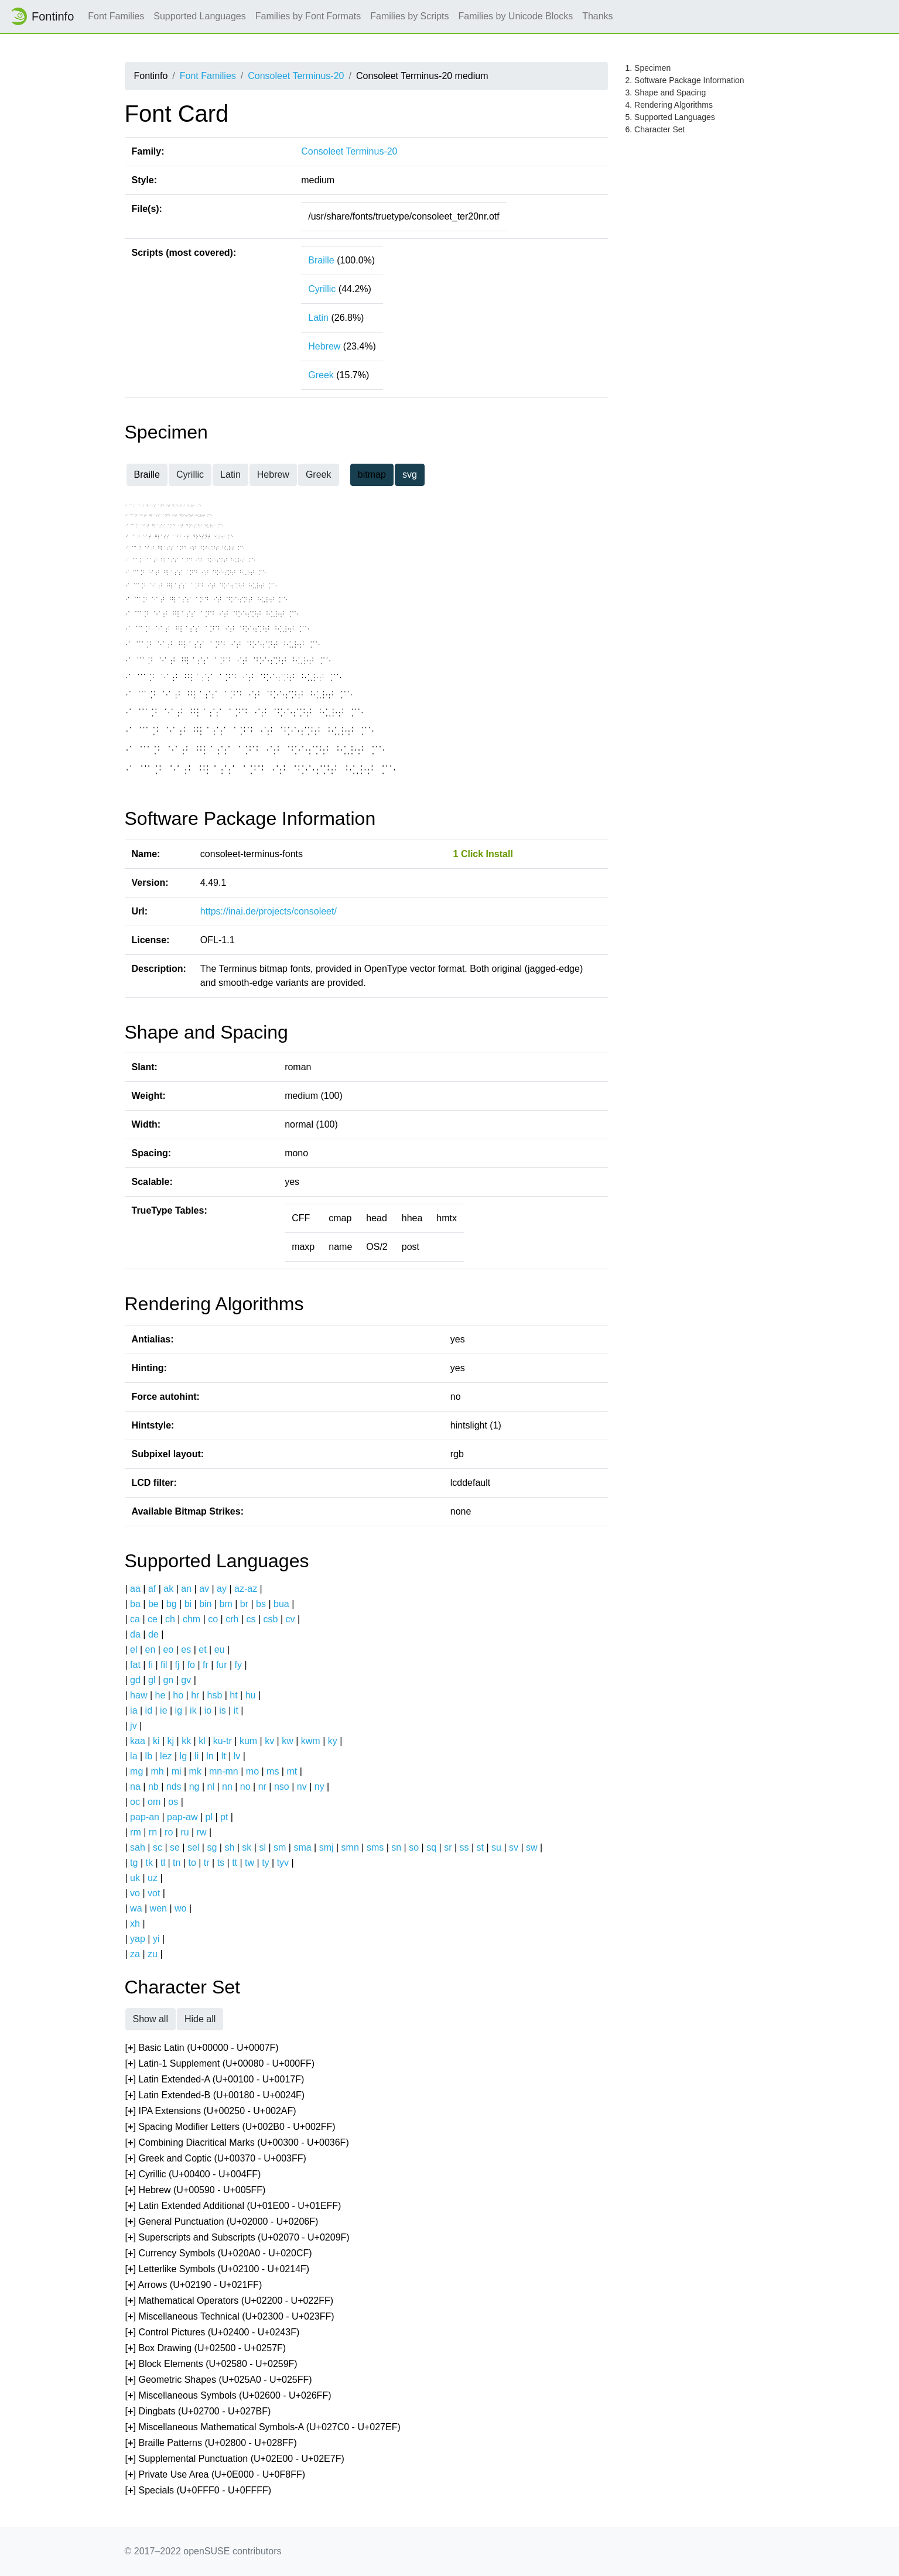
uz (153, 1878)
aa (135, 1589)
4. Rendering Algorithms (669, 104)
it (236, 1710)
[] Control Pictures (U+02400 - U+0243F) (212, 2333)
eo (168, 1649)
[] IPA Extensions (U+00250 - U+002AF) (210, 2111)
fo (191, 1665)
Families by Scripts (409, 16)
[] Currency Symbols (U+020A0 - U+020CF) (218, 2254)
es (186, 1649)
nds (174, 1786)
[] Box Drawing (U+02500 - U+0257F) (205, 2349)
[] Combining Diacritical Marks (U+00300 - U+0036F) (237, 2143)
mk (195, 1771)
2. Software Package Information (684, 80)
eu (219, 1649)
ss (464, 1847)
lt (223, 1756)
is (222, 1710)
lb (148, 1756)
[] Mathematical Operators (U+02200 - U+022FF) (229, 2301)
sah (137, 1847)
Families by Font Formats (308, 16)
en (150, 1649)
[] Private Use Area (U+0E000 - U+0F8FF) (215, 2475)
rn (153, 1832)
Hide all (200, 2019)
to (192, 1863)
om (154, 1802)
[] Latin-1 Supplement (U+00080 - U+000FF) (220, 2064)
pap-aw (182, 1817)
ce (153, 1619)
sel (193, 1847)
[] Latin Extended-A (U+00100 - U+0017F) (215, 2080)
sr (448, 1847)
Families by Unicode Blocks (516, 16)
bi (188, 1604)
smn (350, 1847)
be (153, 1604)
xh (135, 1923)
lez (166, 1756)
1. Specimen (648, 68)
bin (205, 1604)
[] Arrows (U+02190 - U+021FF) (193, 2285)
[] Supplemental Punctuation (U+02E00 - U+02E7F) (234, 2459)
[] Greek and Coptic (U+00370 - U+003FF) (215, 2159)
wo (180, 1908)
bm (226, 1604)
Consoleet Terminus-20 (296, 76)
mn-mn (223, 1771)
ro (169, 1832)
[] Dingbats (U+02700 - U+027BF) (198, 2412)
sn (396, 1847)
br (244, 1604)
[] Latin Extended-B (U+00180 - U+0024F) (215, 2096)
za (135, 1954)
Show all (150, 2019)
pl (209, 1817)
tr (207, 1863)
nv (302, 1786)
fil (164, 1665)
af (152, 1589)
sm (280, 1847)
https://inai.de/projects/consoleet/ (268, 911)
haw (138, 1695)
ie (163, 1710)
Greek (321, 375)
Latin (318, 318)
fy (238, 1665)
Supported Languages (199, 16)
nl (210, 1786)
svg (409, 474)
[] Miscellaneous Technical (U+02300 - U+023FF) (229, 2317)
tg (134, 1863)
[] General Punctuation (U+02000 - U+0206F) (222, 2222)
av (204, 1589)
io (207, 1710)
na (135, 1786)
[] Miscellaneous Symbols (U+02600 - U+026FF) (228, 2396)
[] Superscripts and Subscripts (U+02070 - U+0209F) (237, 2238)
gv (186, 1680)
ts (220, 1863)
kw (287, 1741)
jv (133, 1726)
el (133, 1649)
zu (153, 1954)
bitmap (372, 474)
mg (136, 1771)
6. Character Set (655, 129)
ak (168, 1589)
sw (532, 1847)
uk (135, 1878)
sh (229, 1847)
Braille (321, 260)
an (186, 1589)
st (480, 1847)
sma (302, 1847)
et (202, 1649)
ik (193, 1710)
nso (281, 1786)
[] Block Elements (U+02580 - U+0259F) (211, 2364)
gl (151, 1680)
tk (149, 1863)
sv (513, 1847)
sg (212, 1847)
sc (157, 1847)
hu (250, 1695)
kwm (310, 1741)
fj (177, 1665)
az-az (245, 1589)
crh (231, 1619)
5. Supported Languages (670, 117)
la (133, 1756)
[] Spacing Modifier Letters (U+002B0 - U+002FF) (230, 2127)
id (148, 1710)
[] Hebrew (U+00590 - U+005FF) (195, 2190)
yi (156, 1939)
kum (248, 1741)
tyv (283, 1863)
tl (162, 1863)
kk (186, 1741)
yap (137, 1939)
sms (375, 1847)
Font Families (116, 16)
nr (262, 1786)
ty (265, 1863)
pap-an (144, 1817)
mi (177, 1771)
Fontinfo (41, 16)
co (213, 1619)
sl (262, 1847)
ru (184, 1832)
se (175, 1847)
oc (135, 1802)
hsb (214, 1695)
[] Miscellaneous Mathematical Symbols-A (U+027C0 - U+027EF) (263, 2428)
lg (183, 1756)
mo (252, 1771)
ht (233, 1695)
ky (332, 1741)
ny (319, 1786)
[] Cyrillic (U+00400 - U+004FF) (193, 2175)
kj (171, 1741)
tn (176, 1863)
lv (237, 1756)
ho (178, 1695)
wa (136, 1908)
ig (178, 1710)
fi (150, 1665)
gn (168, 1680)
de (153, 1634)
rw (202, 1832)
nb (153, 1786)
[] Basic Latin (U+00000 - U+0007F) (202, 2048)
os (173, 1802)
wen (158, 1908)
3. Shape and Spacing (665, 92)
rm (135, 1832)
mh (157, 1771)
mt (291, 1771)
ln (209, 1756)
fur (221, 1665)
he (160, 1695)
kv (269, 1741)
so (414, 1847)
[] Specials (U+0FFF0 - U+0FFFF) (198, 2491)
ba (135, 1604)
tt (234, 1863)
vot (154, 1893)
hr (195, 1695)
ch (170, 1619)
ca (135, 1619)
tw (249, 1863)
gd (135, 1680)
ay (222, 1589)
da (135, 1634)
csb (271, 1619)
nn (227, 1786)
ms (272, 1771)
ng (194, 1786)
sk (246, 1847)
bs (261, 1604)
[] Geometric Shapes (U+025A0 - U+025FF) (218, 2380)
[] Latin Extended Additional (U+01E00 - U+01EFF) (233, 2206)
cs (250, 1619)
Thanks (597, 16)
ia (133, 1710)
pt (224, 1817)
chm (191, 1619)
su (496, 1847)
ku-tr (222, 1741)
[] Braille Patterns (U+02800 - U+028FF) (211, 2443)
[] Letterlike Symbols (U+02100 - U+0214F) (217, 2269)
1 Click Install (483, 854)
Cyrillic (322, 289)
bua (281, 1604)
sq (431, 1847)
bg (171, 1604)
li (196, 1756)
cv (290, 1619)
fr (205, 1665)
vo (135, 1893)
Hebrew (324, 346)
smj (326, 1847)
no (245, 1786)
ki (156, 1741)
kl (202, 1741)
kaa (137, 1741)
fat (135, 1665)
